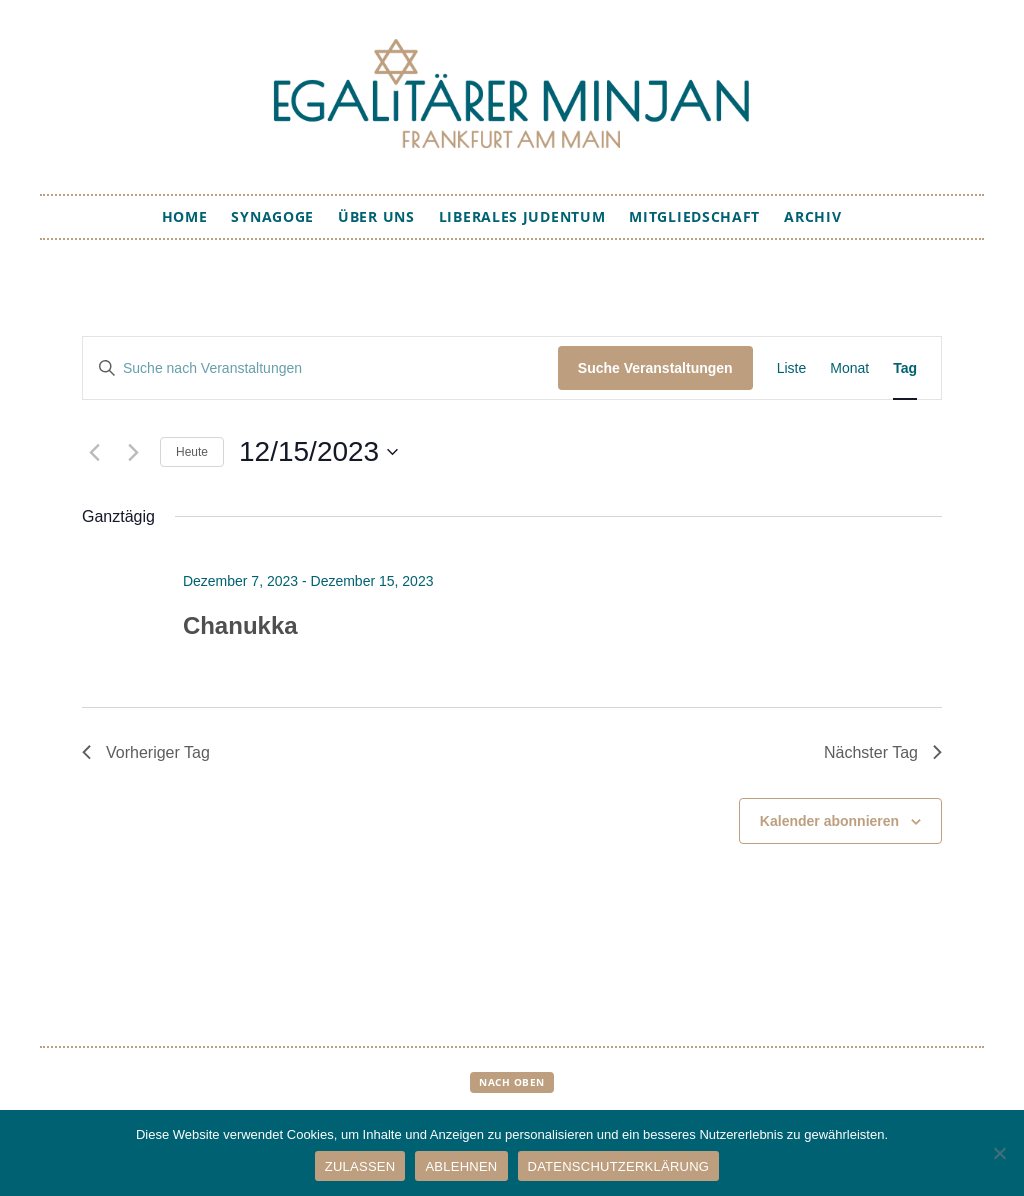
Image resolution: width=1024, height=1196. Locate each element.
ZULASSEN (360, 1166)
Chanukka (240, 625)
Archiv (812, 216)
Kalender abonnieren (829, 821)
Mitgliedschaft (694, 216)
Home (185, 216)
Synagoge (272, 216)
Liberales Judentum (522, 216)
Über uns (376, 216)
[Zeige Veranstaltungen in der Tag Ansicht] (905, 368)
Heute (192, 452)
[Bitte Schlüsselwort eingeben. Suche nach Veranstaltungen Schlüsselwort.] (320, 368)
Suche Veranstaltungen (655, 368)
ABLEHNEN (461, 1166)
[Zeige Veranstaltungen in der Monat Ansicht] (849, 368)
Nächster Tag (883, 752)
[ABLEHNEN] (999, 1153)
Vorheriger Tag (146, 752)
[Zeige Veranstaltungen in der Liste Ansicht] (792, 368)
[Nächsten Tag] (133, 452)
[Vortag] (94, 452)
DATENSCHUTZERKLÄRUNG (619, 1166)
